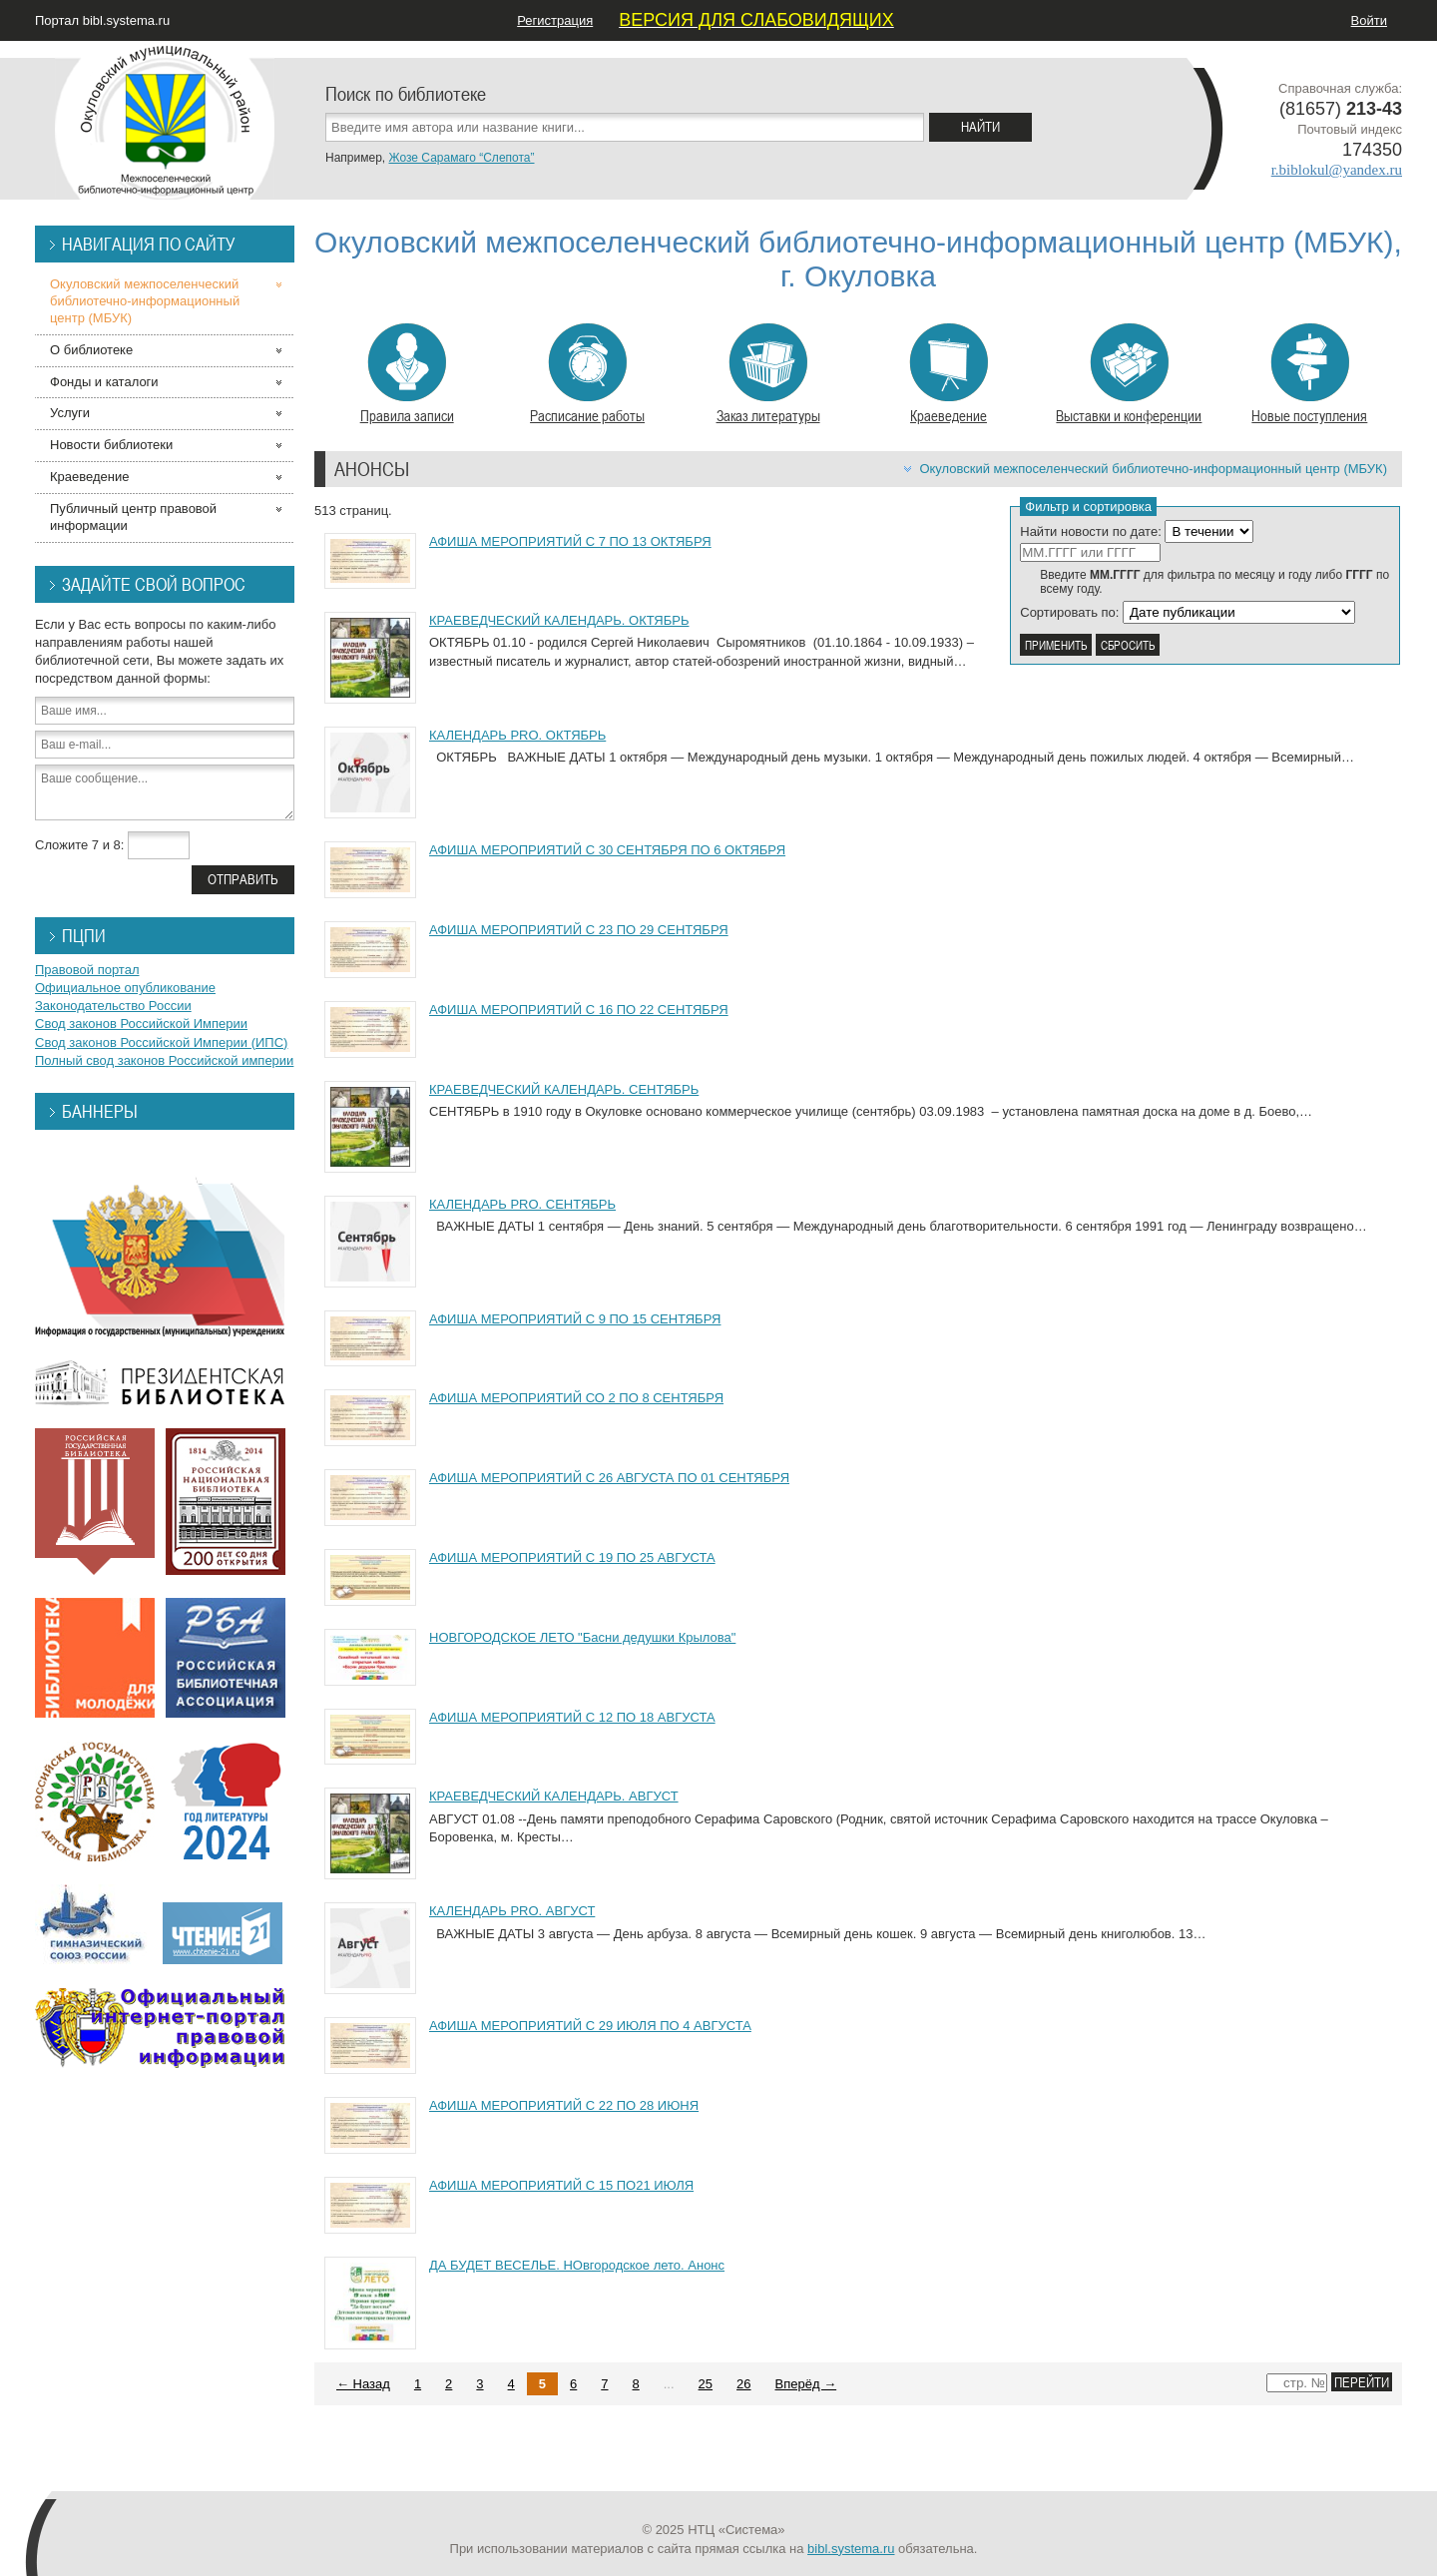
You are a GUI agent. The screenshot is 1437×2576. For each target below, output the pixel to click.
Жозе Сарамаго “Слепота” (461, 158)
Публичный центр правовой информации (133, 517)
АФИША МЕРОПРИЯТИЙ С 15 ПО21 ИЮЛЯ (561, 2185)
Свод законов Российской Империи (141, 1023)
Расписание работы (587, 374)
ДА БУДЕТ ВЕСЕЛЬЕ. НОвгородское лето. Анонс (576, 2265)
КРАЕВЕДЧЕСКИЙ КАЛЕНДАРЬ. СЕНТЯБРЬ (564, 1089)
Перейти (1361, 2381)
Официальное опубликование (125, 987)
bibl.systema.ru (850, 2548)
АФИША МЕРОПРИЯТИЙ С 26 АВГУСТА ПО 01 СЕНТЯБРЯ (609, 1477)
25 (706, 2383)
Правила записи (407, 374)
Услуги (70, 412)
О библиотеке (91, 349)
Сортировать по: (1069, 612)
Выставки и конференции (1128, 374)
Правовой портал (87, 969)
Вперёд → (806, 2383)
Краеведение (948, 374)
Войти (1369, 20)
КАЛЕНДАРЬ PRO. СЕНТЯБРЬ (522, 1204)
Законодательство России (113, 1005)
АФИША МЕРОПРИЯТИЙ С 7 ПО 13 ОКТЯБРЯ (570, 541)
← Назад (363, 2383)
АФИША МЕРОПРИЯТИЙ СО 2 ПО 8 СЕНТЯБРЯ (576, 1397)
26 (743, 2383)
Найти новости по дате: (1091, 531)
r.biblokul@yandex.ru (1336, 170)
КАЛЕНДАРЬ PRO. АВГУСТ (512, 1910)
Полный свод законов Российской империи (164, 1060)
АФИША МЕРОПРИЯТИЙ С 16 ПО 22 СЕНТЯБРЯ (578, 1009)
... (669, 2383)
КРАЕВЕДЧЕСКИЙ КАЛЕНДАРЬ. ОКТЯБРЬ (559, 620)
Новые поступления (1309, 374)
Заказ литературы (768, 374)
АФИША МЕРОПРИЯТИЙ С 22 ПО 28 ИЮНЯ (564, 2105)
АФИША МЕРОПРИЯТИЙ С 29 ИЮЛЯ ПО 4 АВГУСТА (590, 2025)
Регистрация (555, 20)
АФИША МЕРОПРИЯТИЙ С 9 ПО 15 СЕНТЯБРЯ (574, 1318)
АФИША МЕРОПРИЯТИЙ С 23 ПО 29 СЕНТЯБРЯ (578, 929)
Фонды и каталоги (104, 381)
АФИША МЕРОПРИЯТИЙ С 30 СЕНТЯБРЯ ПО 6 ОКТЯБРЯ (607, 849)
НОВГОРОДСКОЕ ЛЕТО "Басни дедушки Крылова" (582, 1637)
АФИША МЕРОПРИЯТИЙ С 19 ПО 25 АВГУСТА (572, 1557)
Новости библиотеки (111, 444)
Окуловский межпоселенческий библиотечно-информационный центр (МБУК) (1153, 468)
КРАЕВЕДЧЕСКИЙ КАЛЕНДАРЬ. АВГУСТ (554, 1796)
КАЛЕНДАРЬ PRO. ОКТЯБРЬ (517, 735)
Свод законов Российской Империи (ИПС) (161, 1042)
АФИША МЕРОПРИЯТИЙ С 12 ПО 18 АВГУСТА (572, 1717)
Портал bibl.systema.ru (102, 20)
